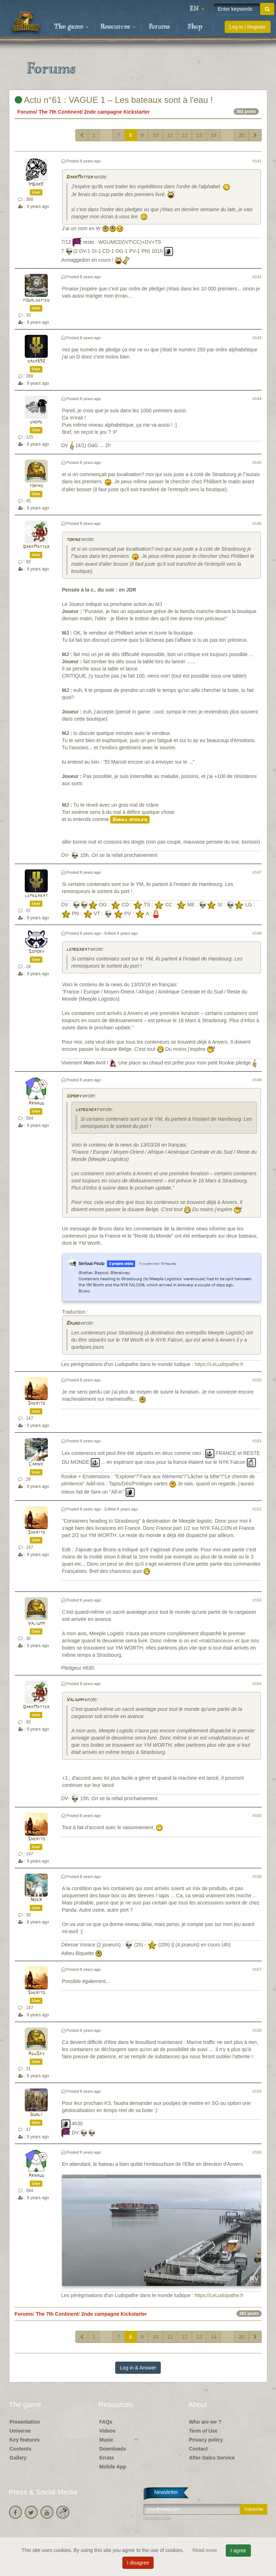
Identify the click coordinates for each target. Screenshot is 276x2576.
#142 (257, 277)
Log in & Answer (138, 2368)
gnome (36, 422)
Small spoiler (130, 819)
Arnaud (36, 1103)
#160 (257, 2152)
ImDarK (36, 184)
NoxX (36, 1900)
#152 (257, 1509)
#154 (257, 1683)
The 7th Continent (60, 112)
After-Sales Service (212, 2458)
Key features (25, 2440)
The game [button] (71, 27)
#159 (257, 2091)
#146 (257, 523)
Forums (159, 27)
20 (241, 135)
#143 (257, 338)
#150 (257, 1380)
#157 (257, 1969)
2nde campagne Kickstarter (117, 112)
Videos (107, 2431)
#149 (257, 1080)
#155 (257, 1815)
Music (106, 2440)
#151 (257, 1441)
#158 (257, 2030)
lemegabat (36, 895)
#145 (257, 462)
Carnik (36, 1464)
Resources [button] (117, 27)
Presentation (25, 2422)
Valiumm (36, 1623)
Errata (106, 2458)
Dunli (36, 2114)
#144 (257, 399)
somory (73, 1096)
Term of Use (203, 2431)
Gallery (18, 2458)
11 (170, 135)
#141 (257, 161)
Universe (20, 2431)
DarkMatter (79, 177)
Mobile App (112, 2467)
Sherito (36, 1403)
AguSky (36, 2053)
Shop (195, 27)
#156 (257, 1876)
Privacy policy (206, 2440)
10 (155, 135)
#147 (257, 872)
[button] (197, 9)
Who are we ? (205, 2422)
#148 (257, 933)
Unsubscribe (158, 2518)
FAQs (106, 2422)
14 (214, 135)
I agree (238, 2550)
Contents (21, 2449)
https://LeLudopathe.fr (219, 1364)
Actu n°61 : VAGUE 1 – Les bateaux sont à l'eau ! (114, 100)
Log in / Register (247, 27)
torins (36, 486)
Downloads (112, 2449)
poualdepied (36, 300)
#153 (257, 1600)
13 (199, 135)
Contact (198, 2449)
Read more (205, 2550)
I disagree (138, 2563)
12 (185, 135)
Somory (36, 951)
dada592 (36, 361)
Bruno (72, 1323)
